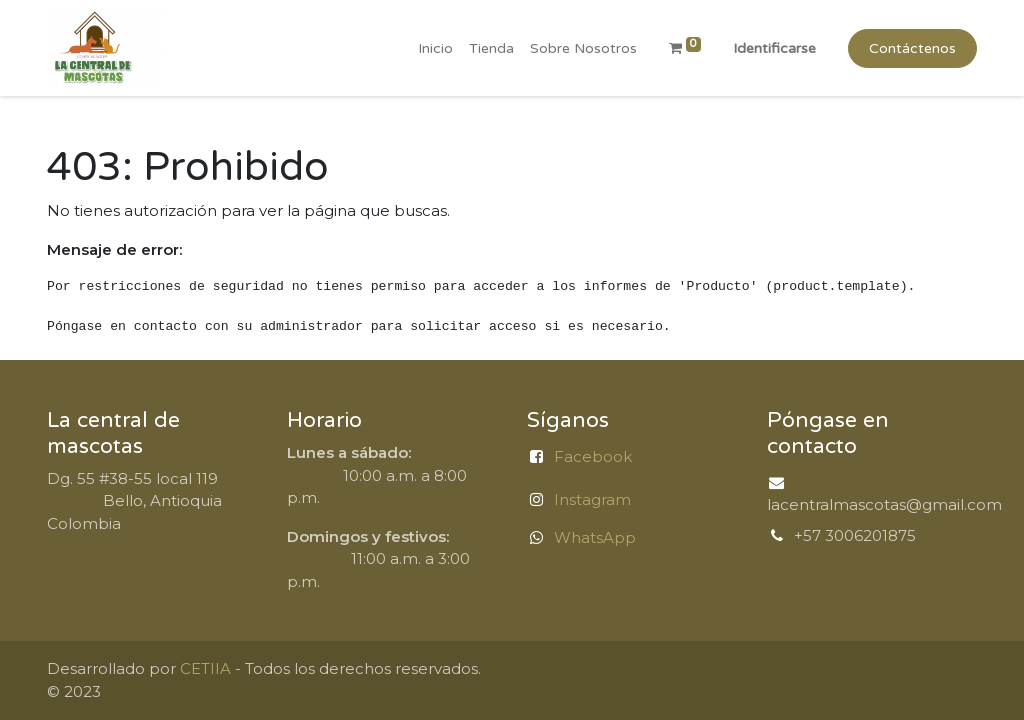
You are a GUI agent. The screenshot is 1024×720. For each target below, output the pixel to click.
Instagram (592, 499)
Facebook (593, 456)
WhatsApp (595, 537)
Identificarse (774, 48)
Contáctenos (912, 48)
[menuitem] (435, 48)
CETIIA (205, 668)
